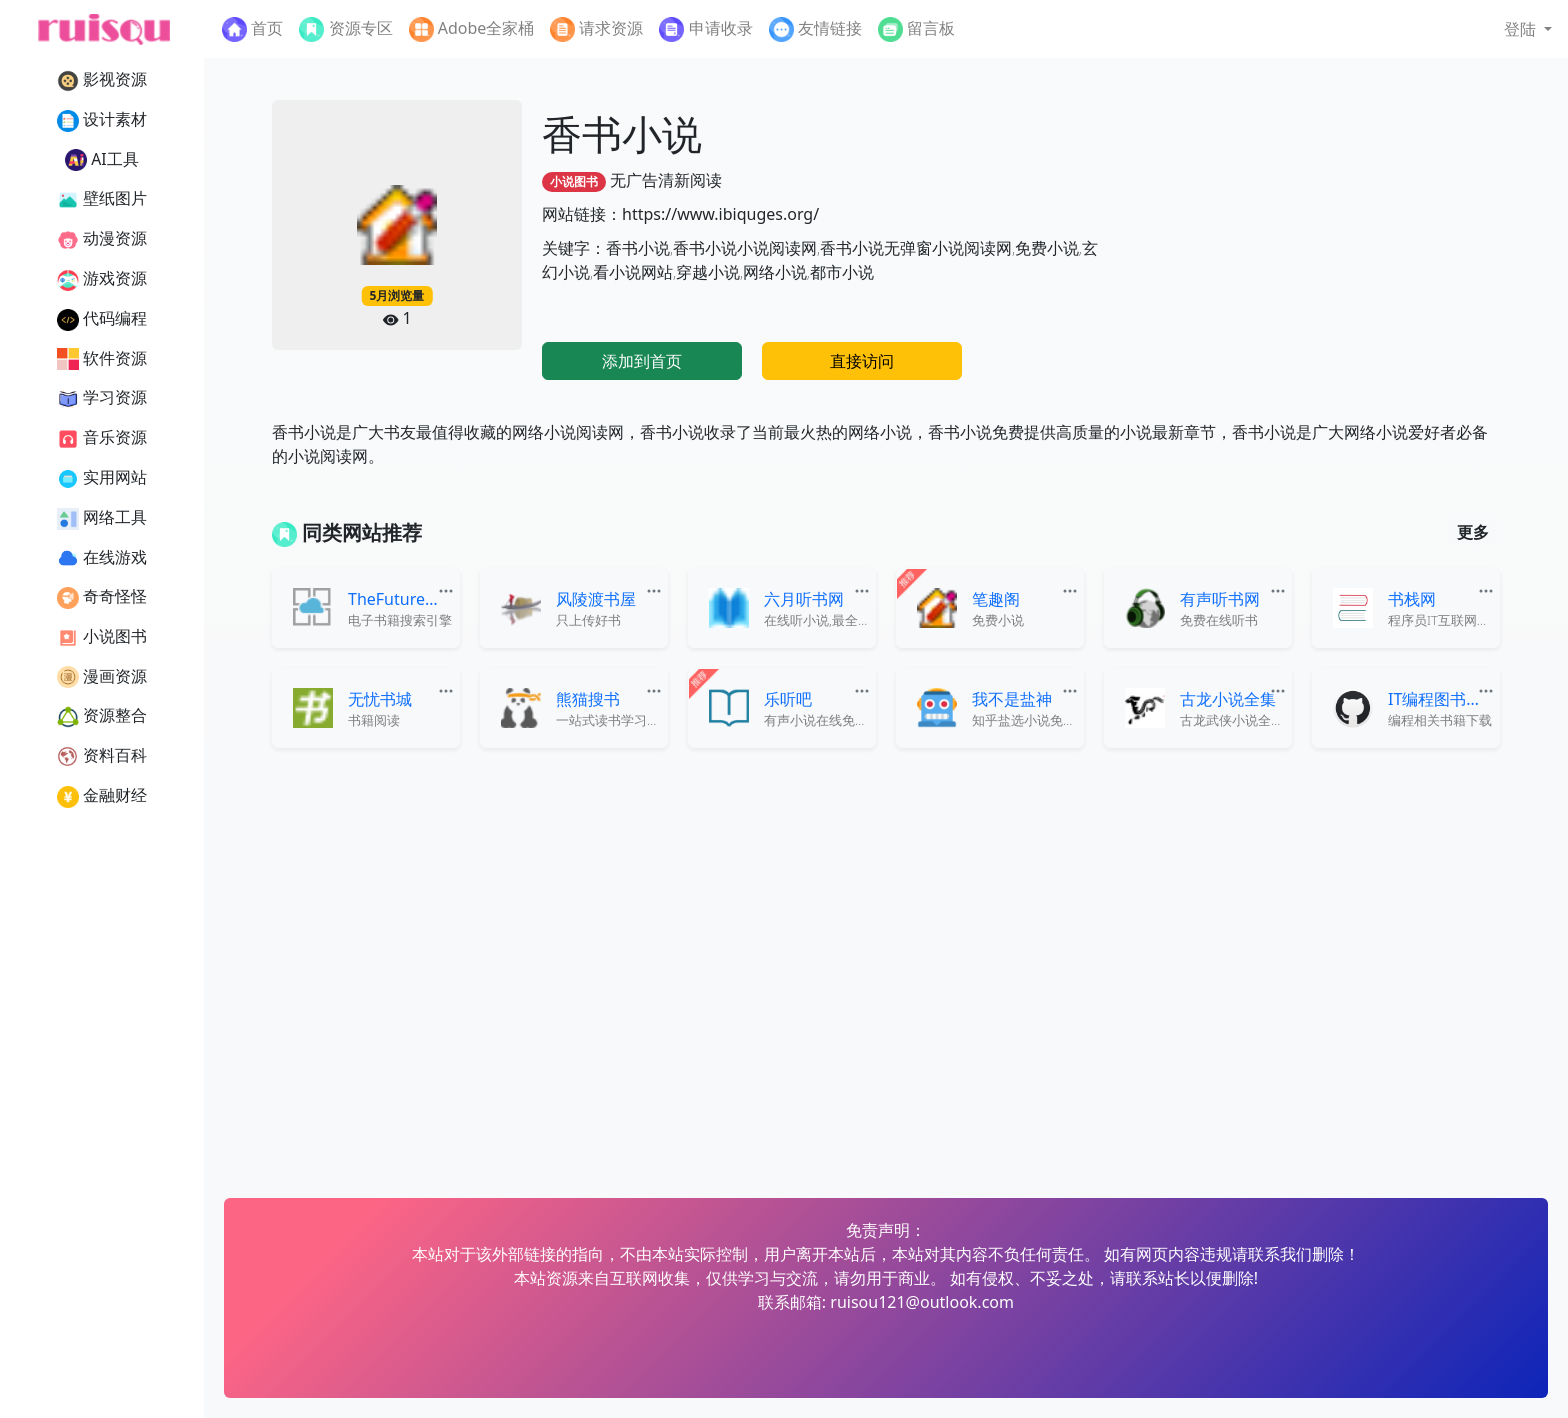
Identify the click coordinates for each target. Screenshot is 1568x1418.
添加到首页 (642, 361)
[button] (1528, 29)
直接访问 (862, 361)
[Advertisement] (1312, 240)
